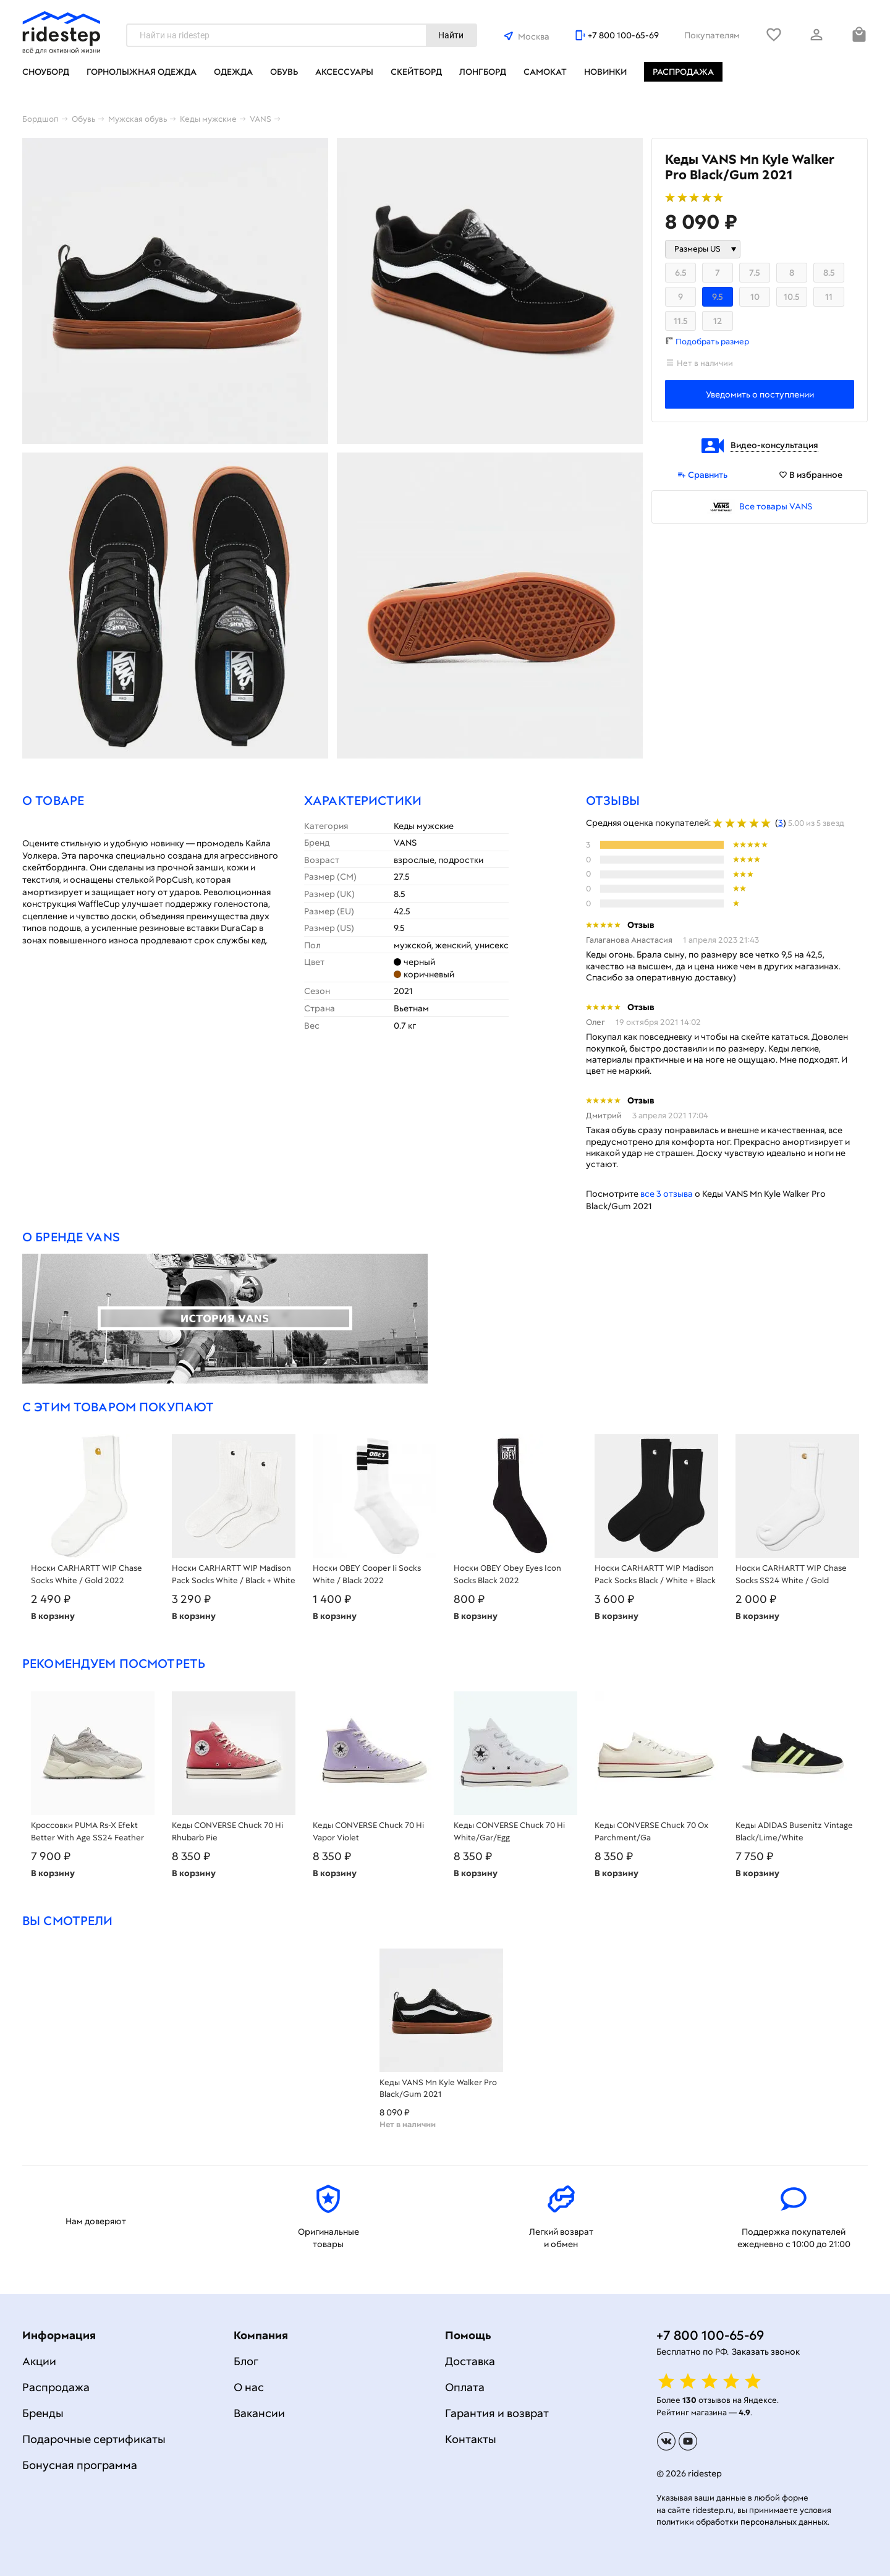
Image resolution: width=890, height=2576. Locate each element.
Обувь (284, 71)
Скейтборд (416, 71)
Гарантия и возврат (497, 2413)
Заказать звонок (766, 2351)
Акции (39, 2361)
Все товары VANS (775, 506)
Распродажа (683, 71)
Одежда (233, 71)
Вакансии (259, 2413)
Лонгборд (482, 71)
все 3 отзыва (666, 1193)
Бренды (43, 2413)
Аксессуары (344, 71)
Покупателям (712, 35)
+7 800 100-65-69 (623, 35)
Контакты (470, 2439)
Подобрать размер (712, 341)
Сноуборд (45, 71)
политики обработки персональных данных (742, 2522)
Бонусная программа (79, 2465)
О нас (249, 2387)
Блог (246, 2361)
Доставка (470, 2361)
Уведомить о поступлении (760, 394)
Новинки (605, 71)
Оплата (465, 2387)
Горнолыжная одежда (142, 71)
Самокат (545, 71)
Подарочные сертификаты (94, 2439)
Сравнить (702, 474)
